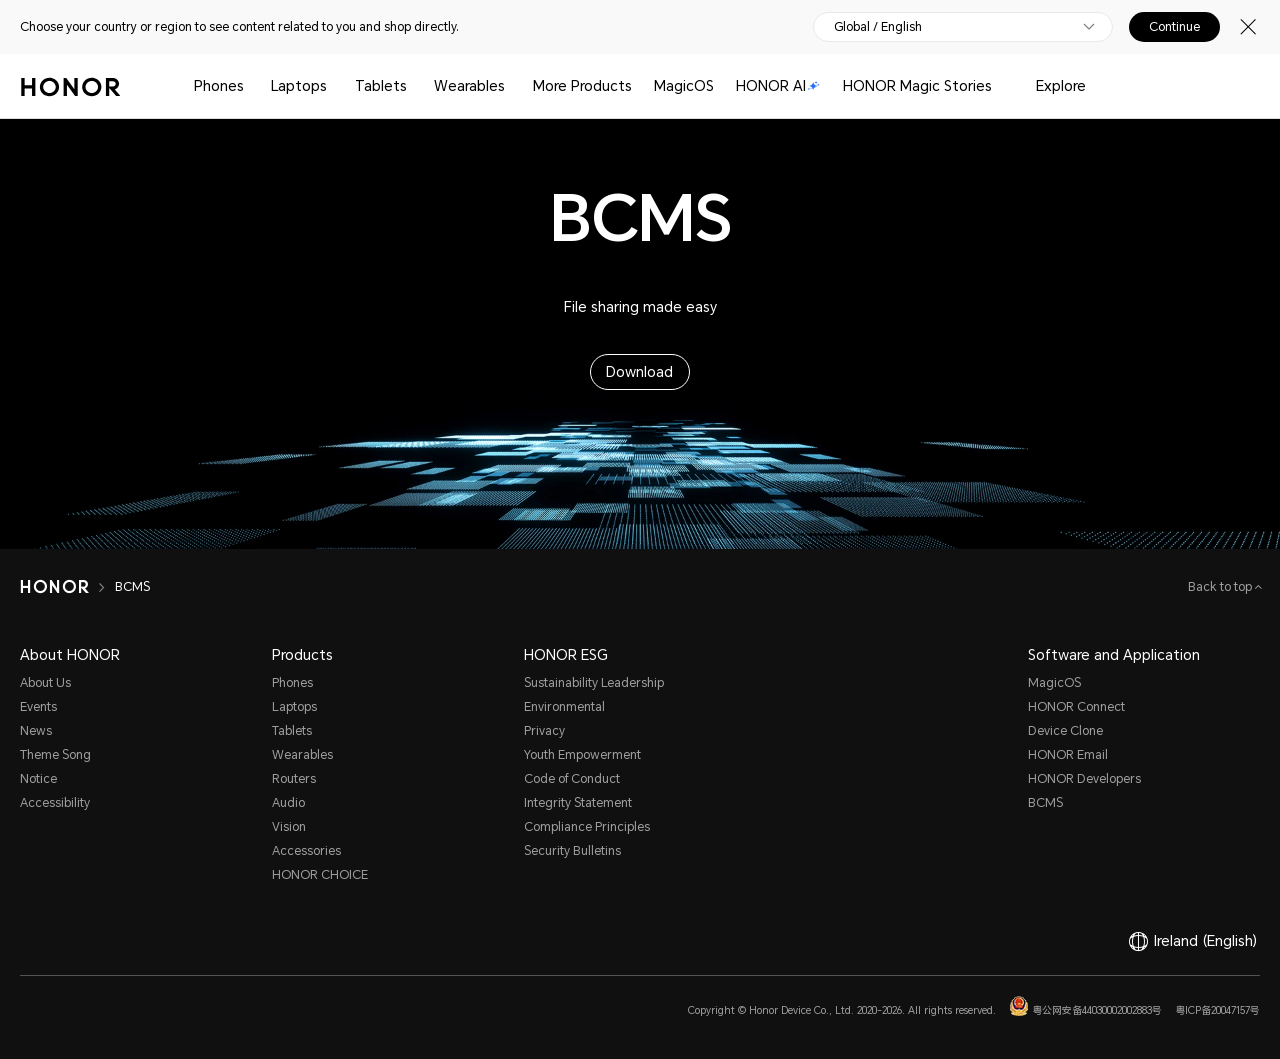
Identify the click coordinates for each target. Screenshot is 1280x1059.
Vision (289, 827)
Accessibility (55, 803)
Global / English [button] (878, 27)
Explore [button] (1061, 86)
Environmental (564, 707)
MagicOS (684, 86)
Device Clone (1065, 731)
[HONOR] (67, 587)
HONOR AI (778, 86)
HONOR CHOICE (320, 875)
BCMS (1045, 803)
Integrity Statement (578, 803)
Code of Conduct (572, 779)
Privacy (544, 731)
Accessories (306, 851)
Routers (294, 779)
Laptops (299, 86)
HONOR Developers (1084, 779)
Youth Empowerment (582, 755)
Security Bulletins (572, 851)
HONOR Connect (1076, 707)
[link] (34, 946)
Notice (38, 779)
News (36, 731)
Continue (1174, 27)
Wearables (469, 86)
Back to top (1221, 587)
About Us (45, 683)
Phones (219, 86)
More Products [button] (582, 86)
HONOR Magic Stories (917, 86)
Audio (288, 803)
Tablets (381, 86)
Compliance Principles (587, 827)
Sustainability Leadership (594, 683)
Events (38, 707)
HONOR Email (1068, 755)
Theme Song (55, 755)
